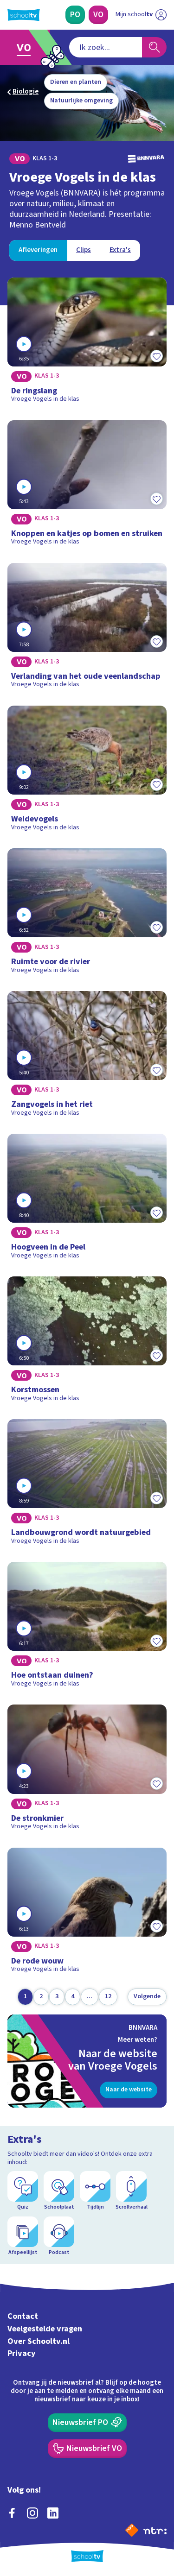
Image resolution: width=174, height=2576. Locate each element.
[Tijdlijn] (95, 2191)
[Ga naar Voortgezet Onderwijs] (26, 47)
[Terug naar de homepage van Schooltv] (23, 15)
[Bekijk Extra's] (120, 250)
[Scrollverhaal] (131, 2191)
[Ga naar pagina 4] (72, 1997)
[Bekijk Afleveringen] (38, 250)
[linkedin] (53, 2513)
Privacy (21, 2353)
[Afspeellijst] (22, 2236)
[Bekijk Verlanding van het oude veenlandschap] (87, 629)
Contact (22, 2316)
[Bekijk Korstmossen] (87, 1342)
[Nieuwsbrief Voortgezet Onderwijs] (87, 2448)
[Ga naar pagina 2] (41, 1997)
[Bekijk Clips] (83, 250)
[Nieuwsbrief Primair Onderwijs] (87, 2422)
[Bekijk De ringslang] (87, 343)
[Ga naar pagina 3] (56, 1997)
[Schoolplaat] (59, 2191)
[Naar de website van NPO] (132, 2530)
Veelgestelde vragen (44, 2329)
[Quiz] (22, 2191)
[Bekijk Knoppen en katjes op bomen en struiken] (87, 486)
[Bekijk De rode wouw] (87, 1913)
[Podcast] (59, 2236)
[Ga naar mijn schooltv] (141, 15)
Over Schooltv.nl (38, 2341)
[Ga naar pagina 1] (25, 1997)
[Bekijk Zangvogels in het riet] (87, 1057)
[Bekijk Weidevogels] (87, 771)
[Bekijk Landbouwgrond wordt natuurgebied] (87, 1485)
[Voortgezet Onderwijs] (98, 15)
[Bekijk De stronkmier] (87, 1770)
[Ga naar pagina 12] (108, 1997)
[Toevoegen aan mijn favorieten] (156, 356)
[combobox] (105, 47)
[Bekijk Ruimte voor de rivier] (87, 914)
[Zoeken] (154, 47)
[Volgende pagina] (147, 1997)
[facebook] (12, 2513)
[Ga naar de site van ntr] (155, 2530)
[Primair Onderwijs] (75, 15)
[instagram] (32, 2513)
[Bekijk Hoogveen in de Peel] (87, 1199)
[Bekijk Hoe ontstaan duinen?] (87, 1627)
